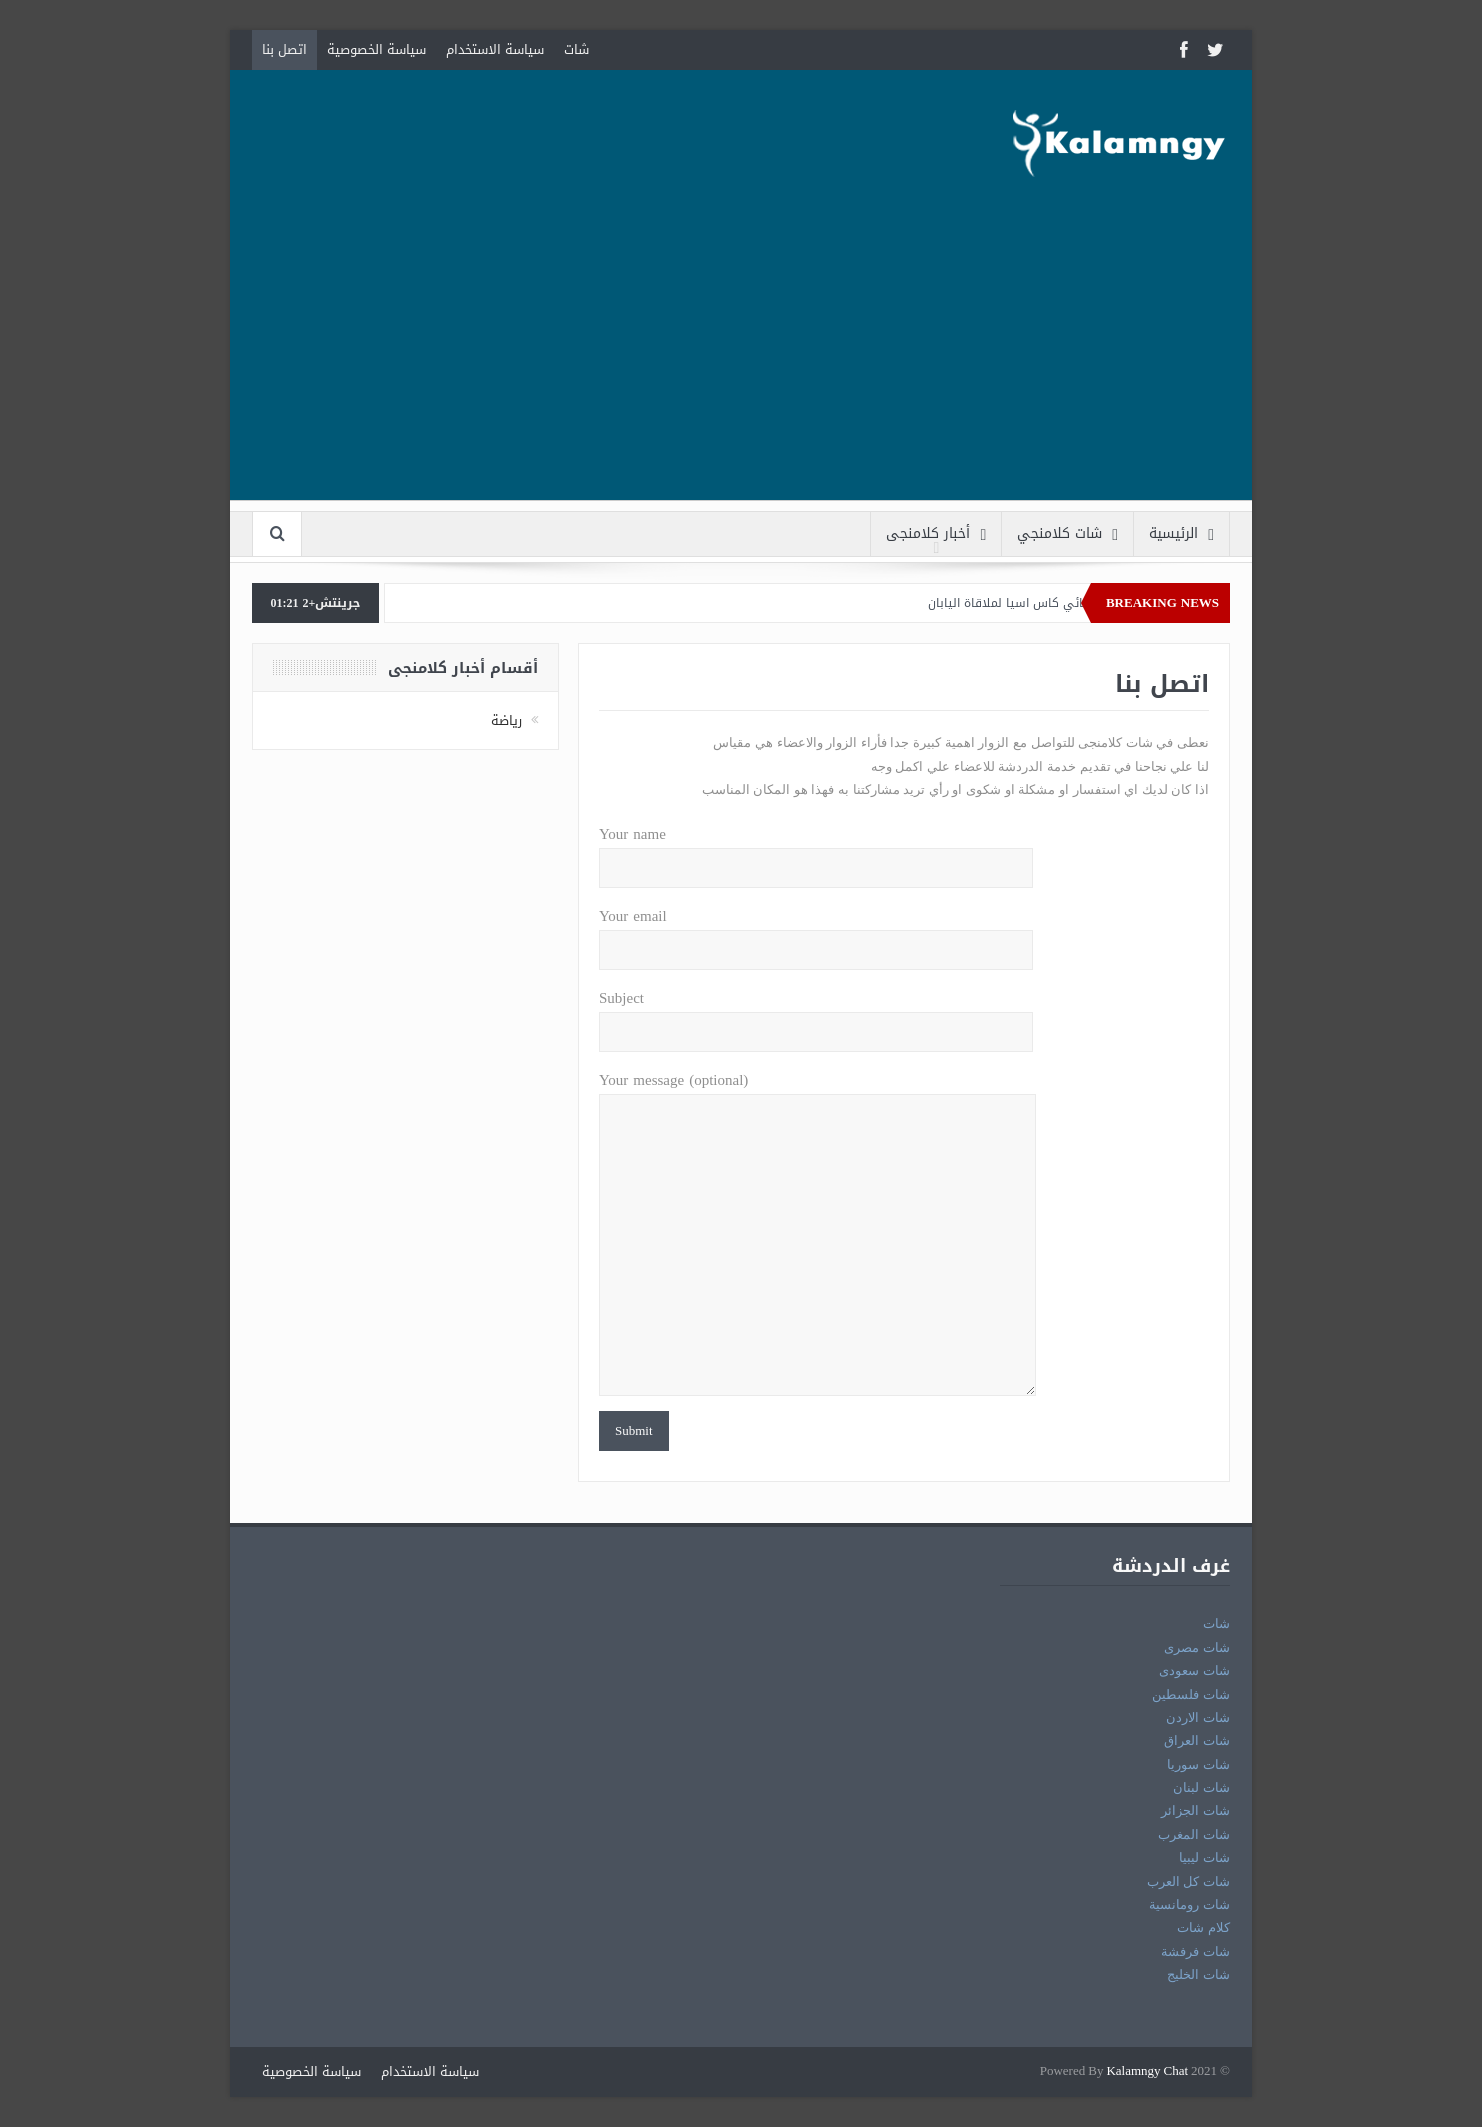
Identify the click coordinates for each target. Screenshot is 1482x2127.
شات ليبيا (1204, 1857)
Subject (816, 1015)
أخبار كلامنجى (936, 534)
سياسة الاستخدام (495, 49)
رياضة (506, 720)
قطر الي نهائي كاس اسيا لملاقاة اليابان (1030, 603)
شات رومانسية (1189, 1904)
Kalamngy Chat (1147, 2071)
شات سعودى (1194, 1670)
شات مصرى (1197, 1647)
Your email (816, 933)
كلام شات (1203, 1927)
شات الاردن (1198, 1717)
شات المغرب (1194, 1834)
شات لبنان (1201, 1787)
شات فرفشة (1195, 1951)
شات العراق (1197, 1740)
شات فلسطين (1191, 1694)
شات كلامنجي (1067, 534)
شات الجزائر (1195, 1810)
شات (576, 49)
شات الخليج (1198, 1974)
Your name (816, 851)
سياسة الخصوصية (376, 49)
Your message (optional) (817, 1094)
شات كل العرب (1188, 1881)
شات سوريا (1198, 1764)
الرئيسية (1181, 534)
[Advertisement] (741, 360)
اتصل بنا (284, 49)
